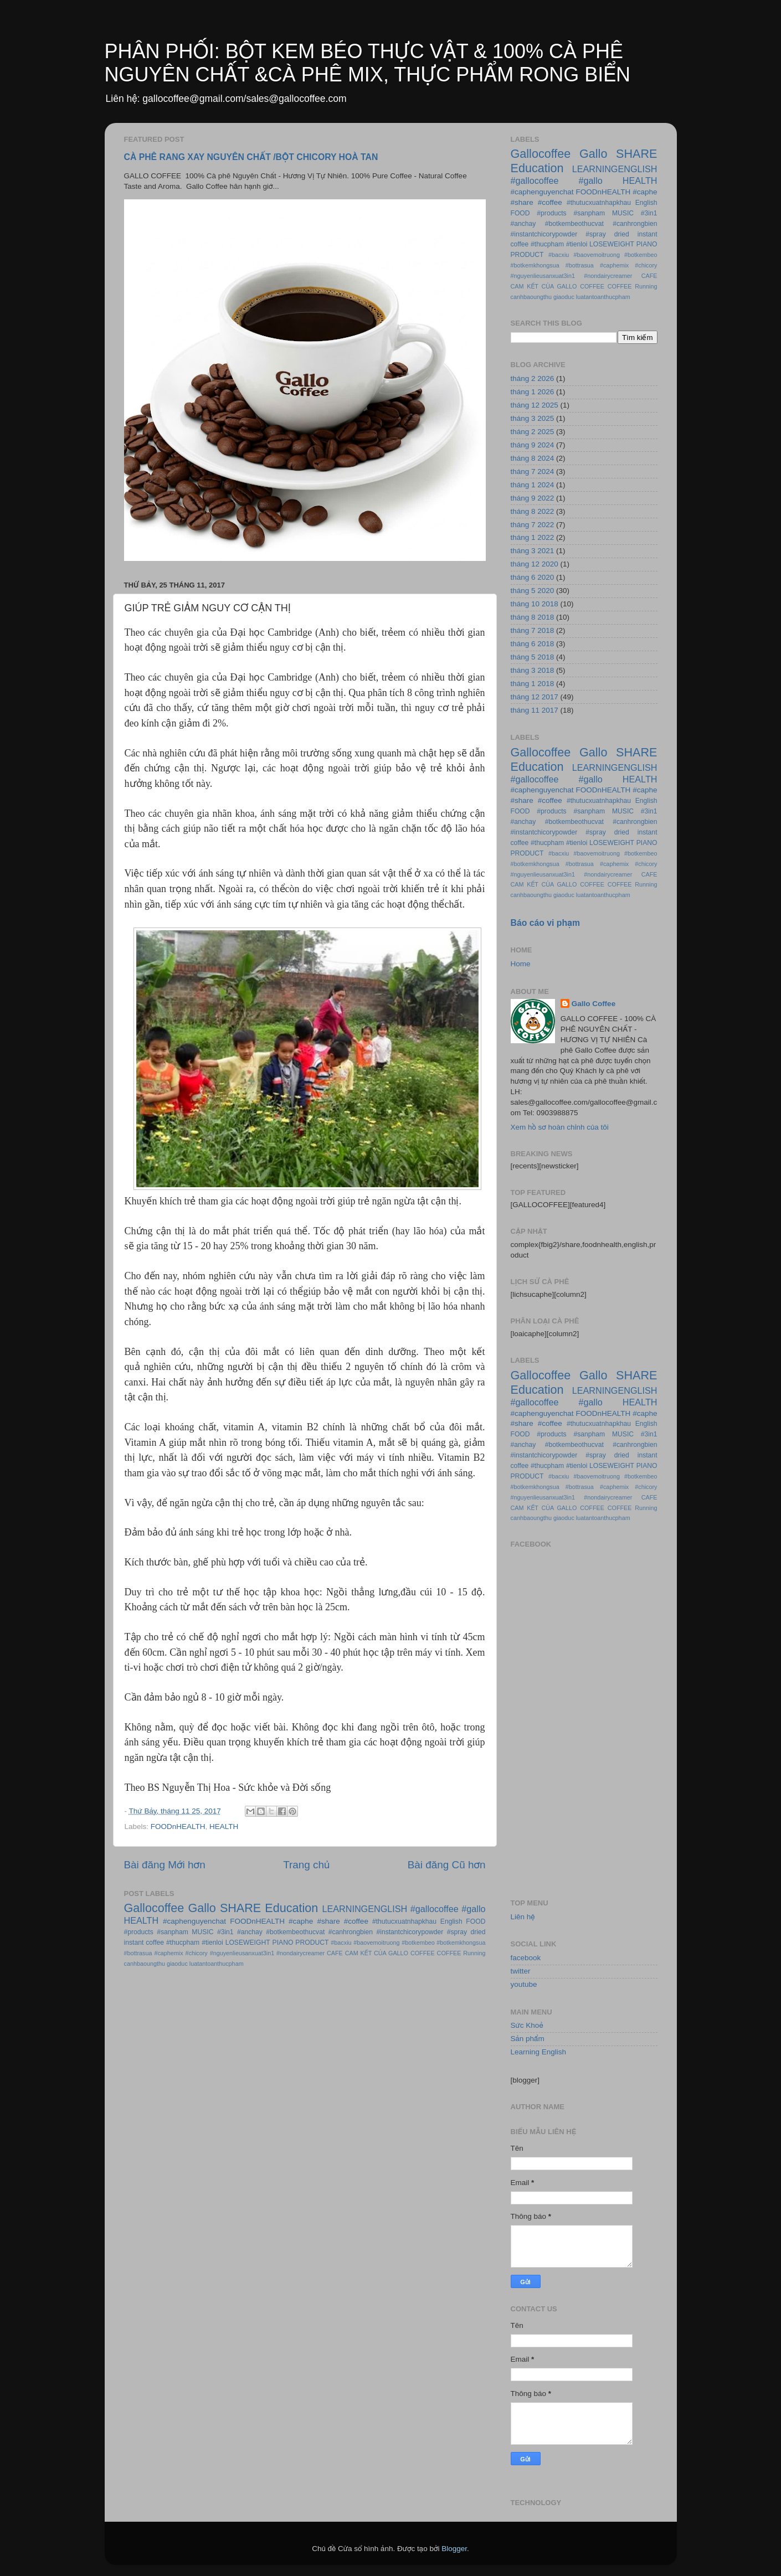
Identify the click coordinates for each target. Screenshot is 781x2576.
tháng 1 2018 (532, 683)
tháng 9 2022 (532, 498)
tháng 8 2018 (532, 617)
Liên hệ (523, 1917)
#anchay (250, 1932)
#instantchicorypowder (409, 1932)
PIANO (283, 1942)
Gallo (201, 1908)
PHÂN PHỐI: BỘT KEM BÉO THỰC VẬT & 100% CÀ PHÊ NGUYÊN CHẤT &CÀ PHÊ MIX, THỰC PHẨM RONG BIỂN (367, 63)
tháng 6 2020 (532, 577)
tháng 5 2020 (532, 590)
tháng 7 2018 (532, 630)
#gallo (473, 1909)
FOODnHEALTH (178, 1826)
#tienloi (212, 1942)
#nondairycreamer (300, 1953)
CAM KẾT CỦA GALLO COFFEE (390, 1953)
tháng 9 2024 (532, 445)
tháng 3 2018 (532, 670)
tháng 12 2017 (534, 697)
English (451, 1921)
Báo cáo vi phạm (545, 923)
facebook (526, 1958)
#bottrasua (138, 1953)
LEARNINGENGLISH (364, 1909)
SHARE (240, 1908)
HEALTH (223, 1826)
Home (521, 964)
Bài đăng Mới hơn (164, 1865)
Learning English (539, 2052)
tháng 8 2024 (532, 458)
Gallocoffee (154, 1908)
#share (328, 1921)
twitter (521, 1971)
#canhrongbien (350, 1932)
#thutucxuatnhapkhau (404, 1921)
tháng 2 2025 (532, 431)
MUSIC (202, 1932)
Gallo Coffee (594, 1004)
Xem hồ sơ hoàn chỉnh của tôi (560, 1127)
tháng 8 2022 (532, 511)
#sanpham (172, 1932)
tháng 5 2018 (532, 657)
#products (138, 1932)
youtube (524, 1984)
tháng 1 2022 (532, 537)
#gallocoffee (434, 1909)
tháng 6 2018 (532, 644)
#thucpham (182, 1942)
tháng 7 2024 (532, 471)
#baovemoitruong (376, 1942)
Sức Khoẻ (527, 2025)
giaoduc (177, 1963)
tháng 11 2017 (534, 710)
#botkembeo (418, 1942)
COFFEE (449, 1953)
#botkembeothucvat (295, 1932)
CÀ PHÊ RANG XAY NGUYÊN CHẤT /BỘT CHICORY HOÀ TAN (251, 157)
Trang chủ (306, 1865)
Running (474, 1953)
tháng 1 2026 (532, 392)
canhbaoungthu (144, 1963)
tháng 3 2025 (532, 418)
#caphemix (168, 1953)
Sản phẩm (527, 2038)
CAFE (335, 1953)
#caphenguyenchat (194, 1921)
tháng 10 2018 (534, 604)
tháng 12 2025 (534, 405)
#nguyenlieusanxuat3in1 (242, 1953)
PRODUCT (311, 1942)
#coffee (356, 1921)
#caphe (301, 1921)
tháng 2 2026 (532, 378)
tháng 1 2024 (532, 485)
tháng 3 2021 (532, 551)
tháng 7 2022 (532, 525)
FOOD (475, 1921)
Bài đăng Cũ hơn (447, 1865)
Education (291, 1908)
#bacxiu (341, 1942)
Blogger (454, 2548)
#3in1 (225, 1932)
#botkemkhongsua (460, 1942)
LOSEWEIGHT (247, 1942)
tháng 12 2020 (534, 564)
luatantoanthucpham (216, 1963)
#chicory (197, 1953)
